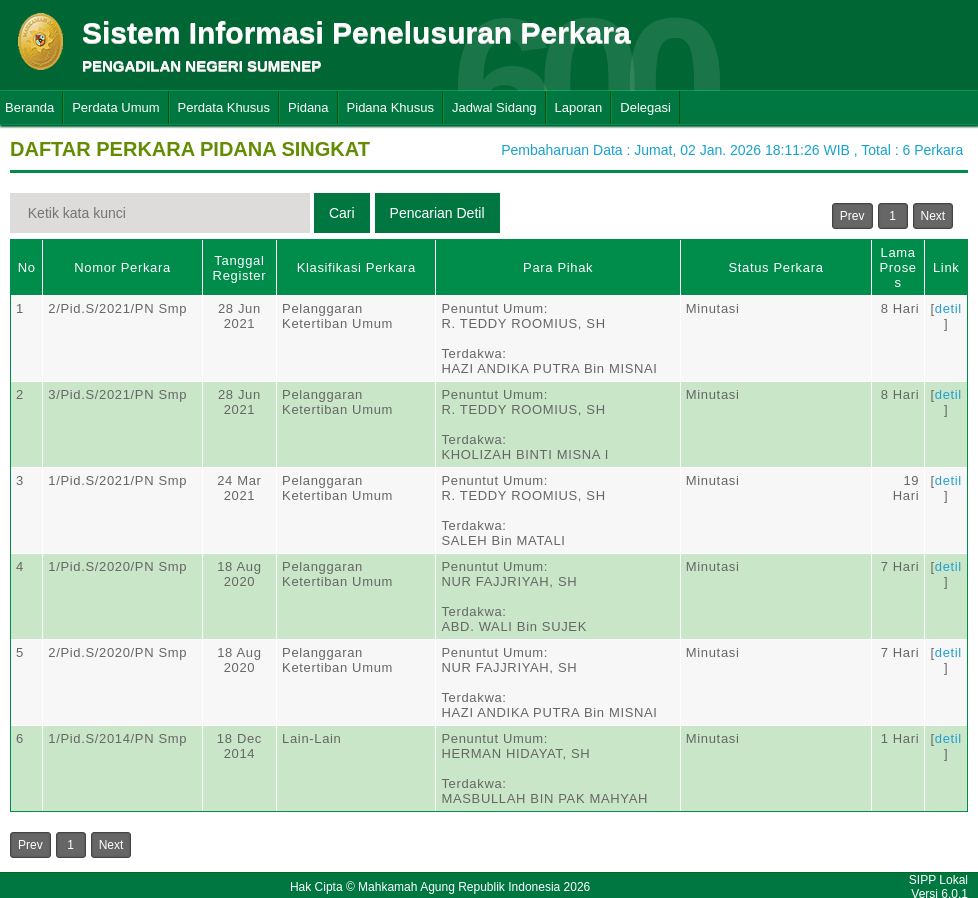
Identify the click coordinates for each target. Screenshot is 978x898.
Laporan (579, 107)
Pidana (308, 107)
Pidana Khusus (390, 107)
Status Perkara (775, 267)
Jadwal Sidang (494, 107)
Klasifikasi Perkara (356, 267)
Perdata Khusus (224, 107)
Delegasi (645, 107)
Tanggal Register (240, 268)
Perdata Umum (115, 107)
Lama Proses (898, 267)
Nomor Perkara (122, 267)
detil (948, 308)
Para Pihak (558, 267)
